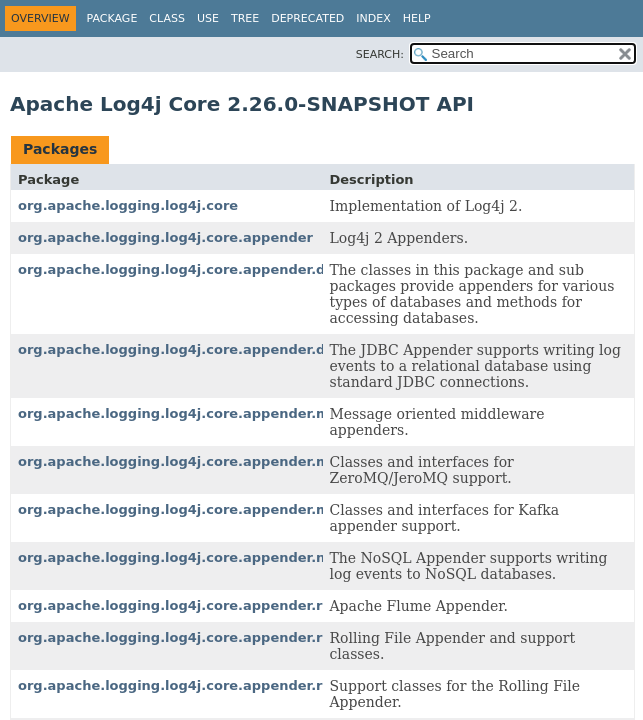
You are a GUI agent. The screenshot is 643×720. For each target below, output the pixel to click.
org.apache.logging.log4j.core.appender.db (176, 269)
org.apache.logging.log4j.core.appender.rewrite (193, 605)
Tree (245, 18)
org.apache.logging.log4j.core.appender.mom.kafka (208, 509)
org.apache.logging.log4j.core (128, 205)
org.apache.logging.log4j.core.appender (165, 237)
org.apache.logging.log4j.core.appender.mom (185, 413)
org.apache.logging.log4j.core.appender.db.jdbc (194, 349)
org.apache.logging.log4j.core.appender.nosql (187, 557)
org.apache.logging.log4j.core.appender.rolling (190, 637)
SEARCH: (380, 54)
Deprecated (307, 18)
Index (373, 18)
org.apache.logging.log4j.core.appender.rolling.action (216, 685)
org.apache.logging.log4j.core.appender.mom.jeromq (213, 461)
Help (417, 18)
